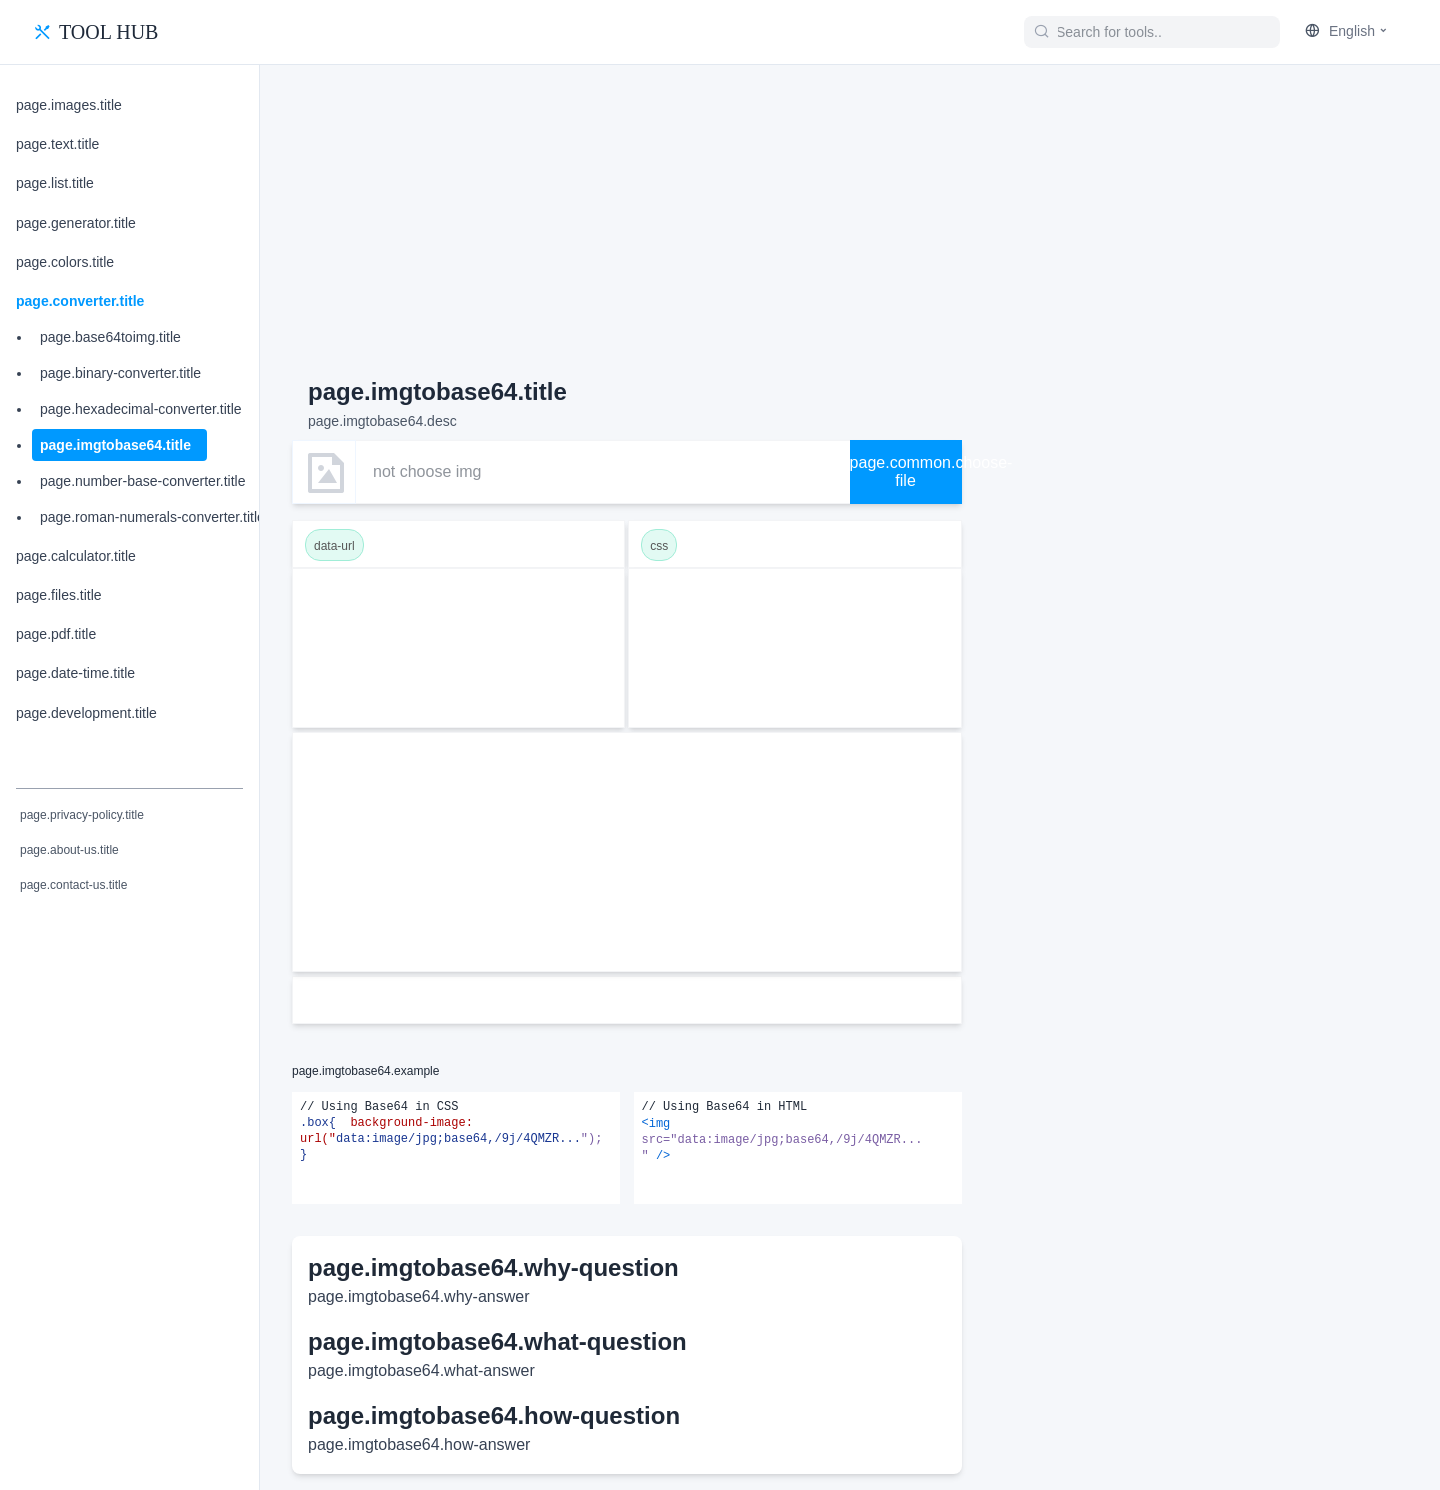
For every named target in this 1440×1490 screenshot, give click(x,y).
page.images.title (69, 105)
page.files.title (59, 595)
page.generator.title (76, 223)
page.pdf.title (56, 634)
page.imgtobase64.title (115, 445)
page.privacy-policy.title (82, 815)
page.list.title (55, 183)
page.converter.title (80, 301)
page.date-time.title (75, 673)
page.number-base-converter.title (142, 481)
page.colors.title (65, 262)
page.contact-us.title (73, 885)
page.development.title (86, 713)
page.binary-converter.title (120, 373)
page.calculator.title (76, 556)
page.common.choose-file (906, 471)
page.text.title (57, 144)
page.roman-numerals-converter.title (152, 517)
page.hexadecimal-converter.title (141, 409)
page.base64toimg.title (110, 337)
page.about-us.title (69, 850)
